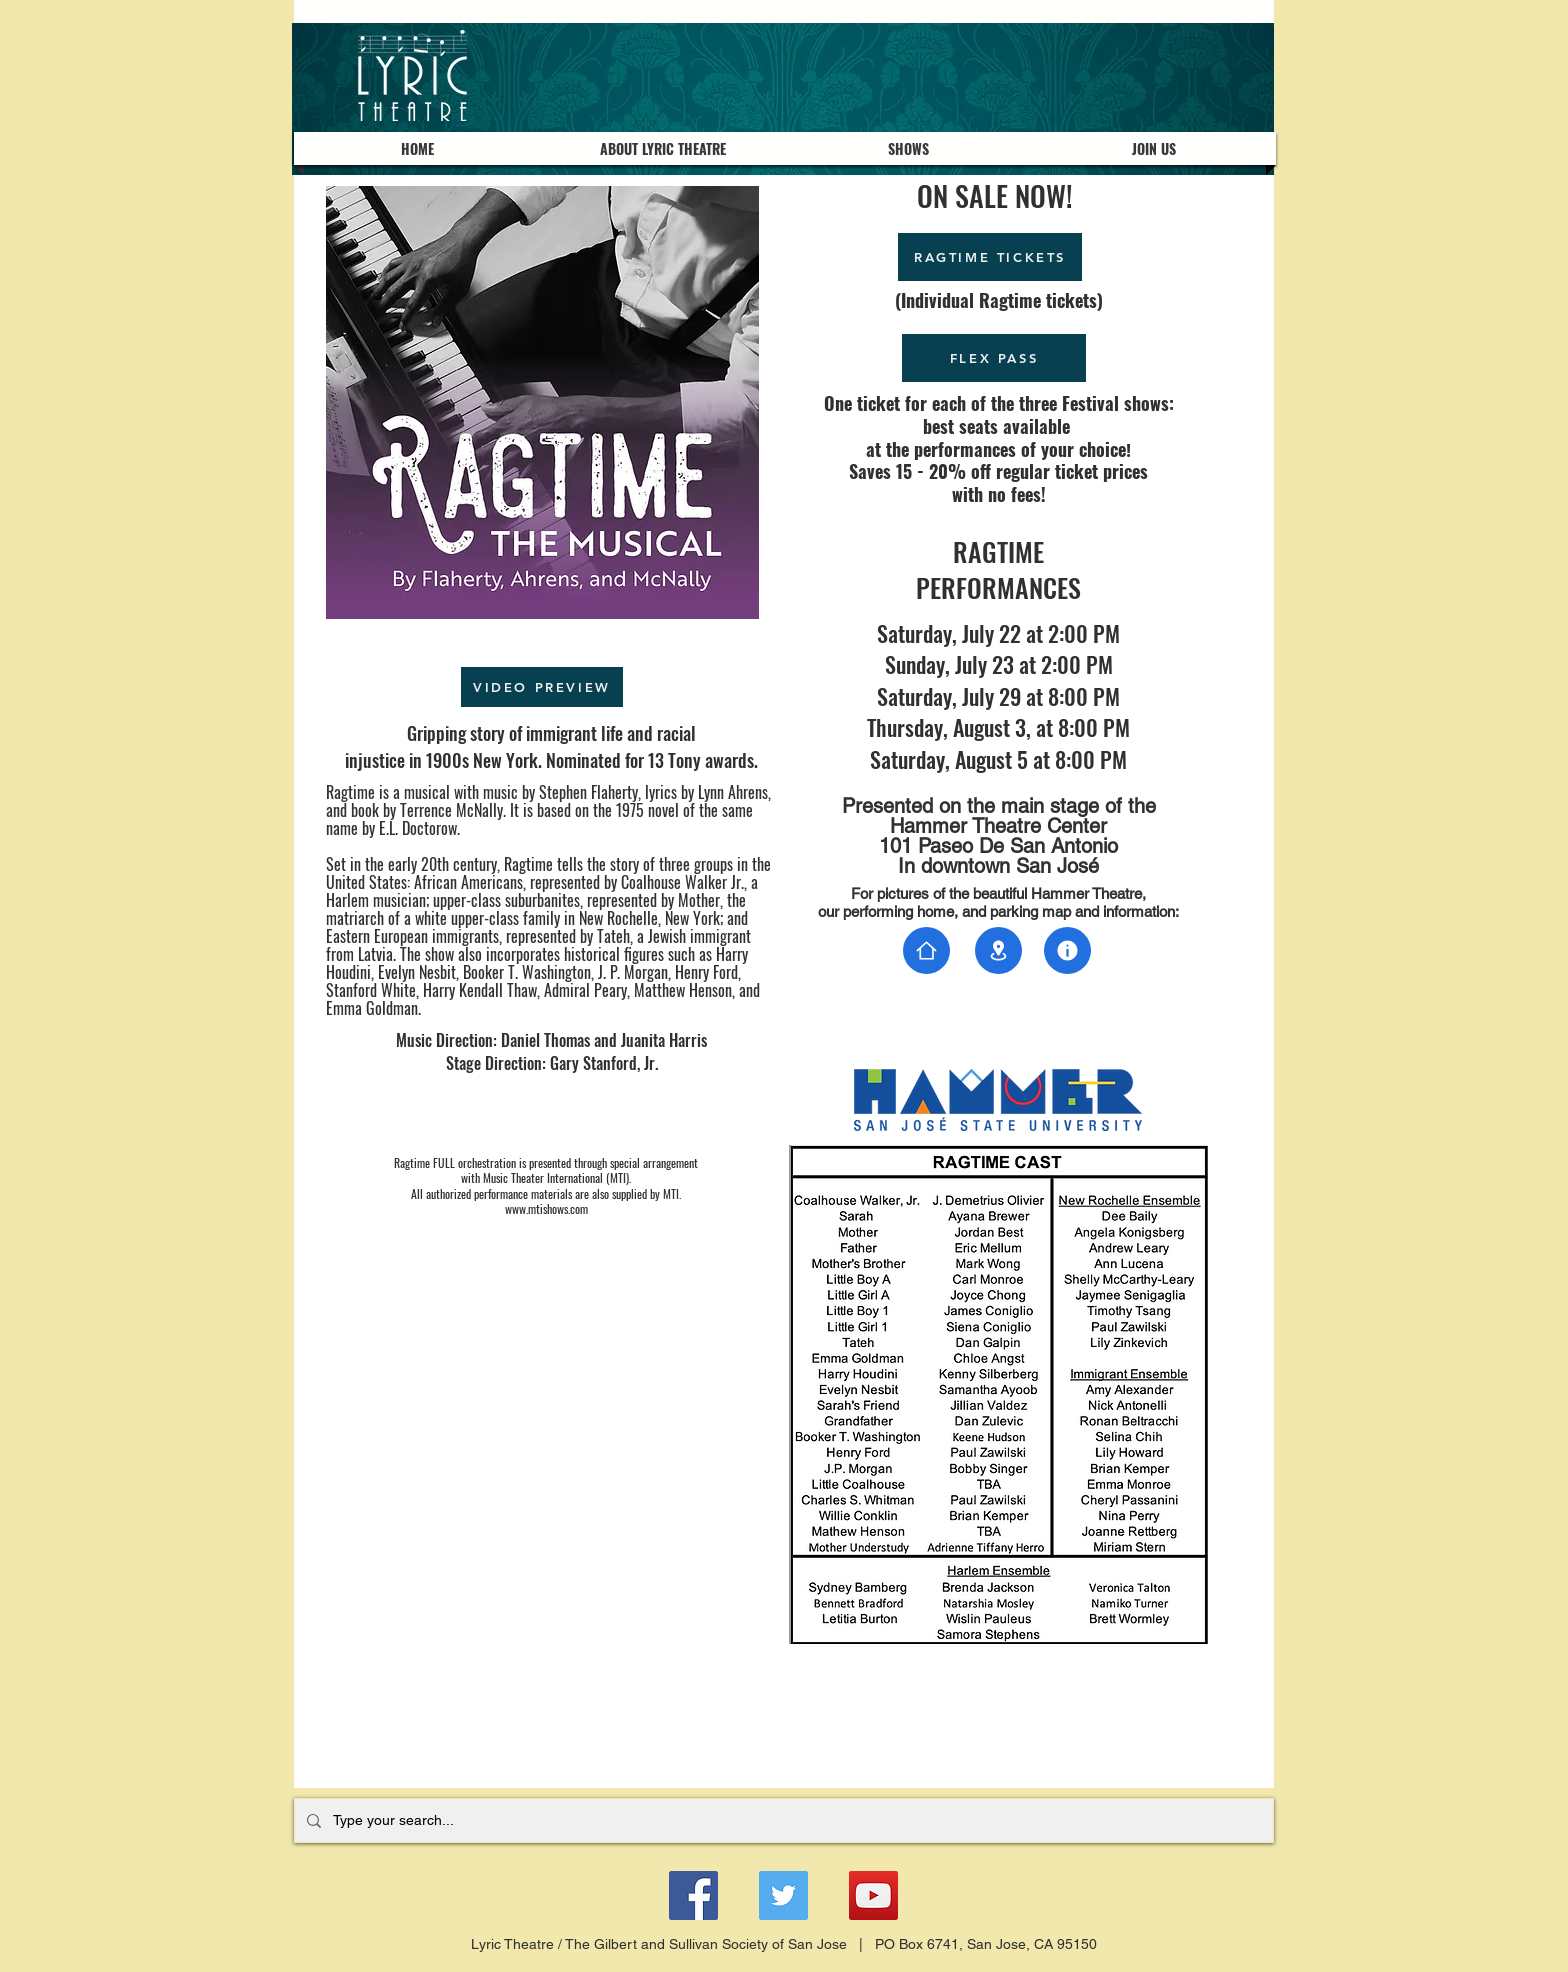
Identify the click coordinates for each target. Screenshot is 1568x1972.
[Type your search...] (782, 1820)
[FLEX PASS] (994, 358)
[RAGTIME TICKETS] (990, 257)
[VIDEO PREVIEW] (542, 687)
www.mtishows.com (546, 1208)
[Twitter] (783, 1895)
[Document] (926, 950)
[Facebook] (693, 1895)
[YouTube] (873, 1895)
